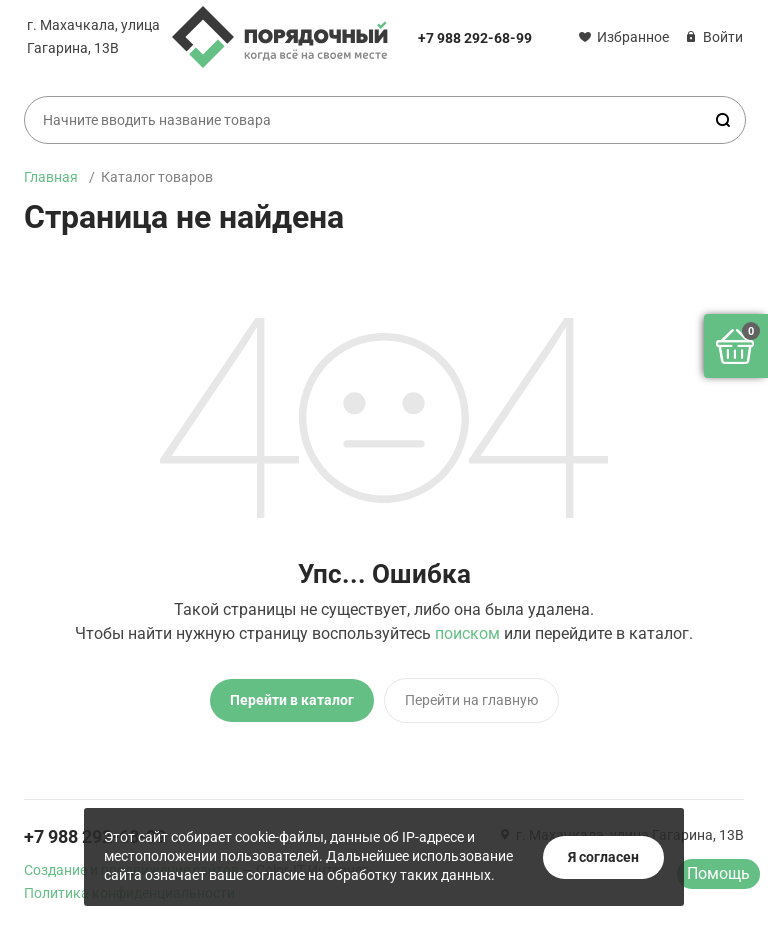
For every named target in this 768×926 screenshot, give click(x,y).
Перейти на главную (471, 700)
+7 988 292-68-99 (475, 38)
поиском (467, 633)
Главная (51, 177)
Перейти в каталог (292, 700)
